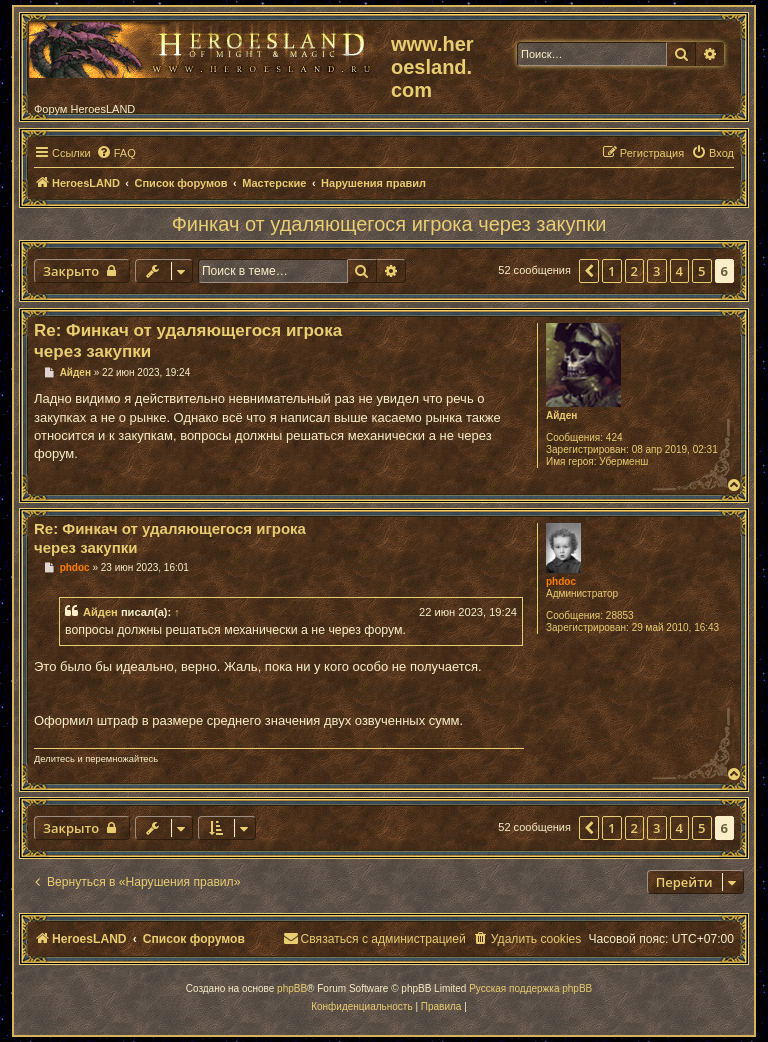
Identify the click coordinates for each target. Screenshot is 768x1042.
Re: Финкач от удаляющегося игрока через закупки (188, 341)
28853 (620, 615)
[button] (589, 271)
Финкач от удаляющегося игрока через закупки (389, 224)
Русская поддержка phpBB (530, 988)
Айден (561, 415)
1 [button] (611, 271)
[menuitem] (116, 153)
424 (614, 437)
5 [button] (701, 271)
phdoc (561, 581)
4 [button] (679, 271)
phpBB (292, 988)
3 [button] (656, 271)
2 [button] (634, 271)
